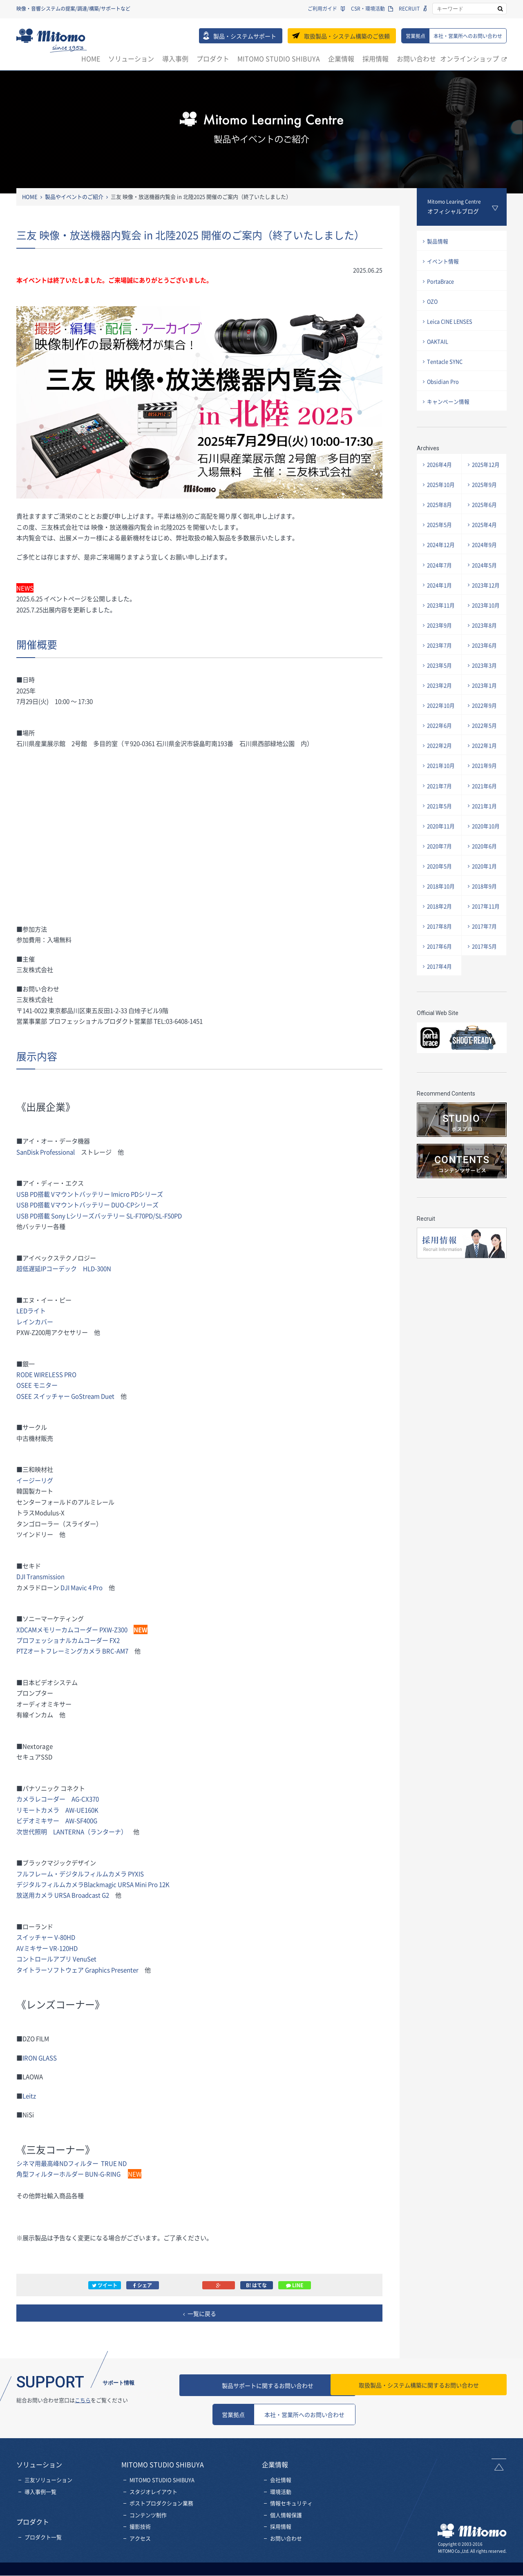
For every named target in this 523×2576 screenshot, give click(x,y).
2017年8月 (439, 948)
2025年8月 (439, 512)
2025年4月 (484, 533)
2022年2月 (439, 761)
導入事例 (175, 58)
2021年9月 (484, 782)
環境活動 (280, 2491)
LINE (294, 2285)
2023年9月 (439, 637)
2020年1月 (484, 886)
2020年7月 (439, 865)
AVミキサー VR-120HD (47, 1948)
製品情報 (438, 241)
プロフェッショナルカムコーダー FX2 (68, 1640)
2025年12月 (486, 471)
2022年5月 (484, 741)
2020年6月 (484, 865)
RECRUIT (409, 8)
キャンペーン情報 (448, 407)
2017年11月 (486, 927)
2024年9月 (484, 554)
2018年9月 (484, 907)
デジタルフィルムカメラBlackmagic (67, 1884)
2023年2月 (439, 699)
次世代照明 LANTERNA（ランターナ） (71, 1831)
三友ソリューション (48, 2480)
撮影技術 (140, 2527)
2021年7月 (439, 803)
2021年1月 (484, 824)
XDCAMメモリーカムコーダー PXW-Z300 (72, 1629)
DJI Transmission (40, 1576)
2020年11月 (441, 844)
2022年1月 (484, 761)
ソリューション (131, 58)
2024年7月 (439, 575)
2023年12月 (486, 595)
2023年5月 (439, 678)
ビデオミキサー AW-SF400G (56, 1820)
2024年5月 (484, 575)
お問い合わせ (416, 58)
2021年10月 (441, 782)
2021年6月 (484, 803)
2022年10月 (441, 720)
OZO (433, 304)
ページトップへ (499, 2464)
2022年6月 (439, 741)
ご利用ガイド (322, 8)
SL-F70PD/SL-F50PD (99, 1215)
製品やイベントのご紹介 (74, 196)
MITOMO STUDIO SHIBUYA (278, 58)
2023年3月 (484, 678)
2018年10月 (441, 907)
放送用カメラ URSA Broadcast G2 (66, 1895)
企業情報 (341, 58)
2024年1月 (439, 595)
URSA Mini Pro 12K (145, 1884)
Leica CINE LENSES (450, 324)
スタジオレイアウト (153, 2491)
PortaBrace (441, 283)
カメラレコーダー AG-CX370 (57, 1798)
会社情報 (280, 2480)
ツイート (104, 2285)
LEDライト (31, 1310)
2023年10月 (486, 616)
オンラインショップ (469, 58)
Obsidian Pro (443, 387)
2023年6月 (484, 658)
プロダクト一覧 (43, 2537)
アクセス (140, 2538)
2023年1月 (484, 699)
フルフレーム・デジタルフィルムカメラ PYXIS (80, 1873)
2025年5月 (439, 533)
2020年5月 (439, 886)
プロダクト (213, 58)
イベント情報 (443, 262)
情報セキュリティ (291, 2503)
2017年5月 (484, 969)
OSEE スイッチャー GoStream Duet (65, 1396)
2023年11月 (441, 616)
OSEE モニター (37, 1385)
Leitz (29, 2095)
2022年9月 (484, 720)
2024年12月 (441, 554)
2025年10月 (441, 492)
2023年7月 (439, 658)
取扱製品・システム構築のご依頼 (347, 36)
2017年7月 (484, 948)
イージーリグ (34, 1480)
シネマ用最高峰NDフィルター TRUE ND (71, 2163)
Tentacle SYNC (445, 366)
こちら (83, 2400)
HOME (90, 58)
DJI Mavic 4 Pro (81, 1587)
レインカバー (34, 1321)
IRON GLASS (39, 2057)
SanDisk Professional (46, 1152)
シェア (142, 2285)
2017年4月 (439, 990)
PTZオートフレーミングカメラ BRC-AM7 (72, 1650)
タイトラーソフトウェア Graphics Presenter (77, 1969)
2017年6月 (439, 969)
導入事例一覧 (40, 2491)
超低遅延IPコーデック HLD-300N (64, 1268)
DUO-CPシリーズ (134, 1204)
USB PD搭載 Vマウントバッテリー (63, 1204)
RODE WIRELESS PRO (46, 1374)
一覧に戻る (202, 2313)
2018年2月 (439, 927)
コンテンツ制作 (148, 2515)
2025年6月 (484, 512)
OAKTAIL (438, 345)
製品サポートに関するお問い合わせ (284, 2385)
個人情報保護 (286, 2515)
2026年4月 (439, 471)
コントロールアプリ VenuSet (56, 1958)
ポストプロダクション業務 (161, 2503)
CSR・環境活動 (368, 8)
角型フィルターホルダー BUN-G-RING (68, 2173)
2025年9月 (484, 492)
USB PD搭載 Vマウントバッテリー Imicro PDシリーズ (90, 1194)
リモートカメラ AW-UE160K (57, 1810)
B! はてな (256, 2285)
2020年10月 (486, 844)
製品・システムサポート (244, 36)
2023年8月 (484, 637)
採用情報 (375, 58)
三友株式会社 (51, 40)
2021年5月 (439, 824)
